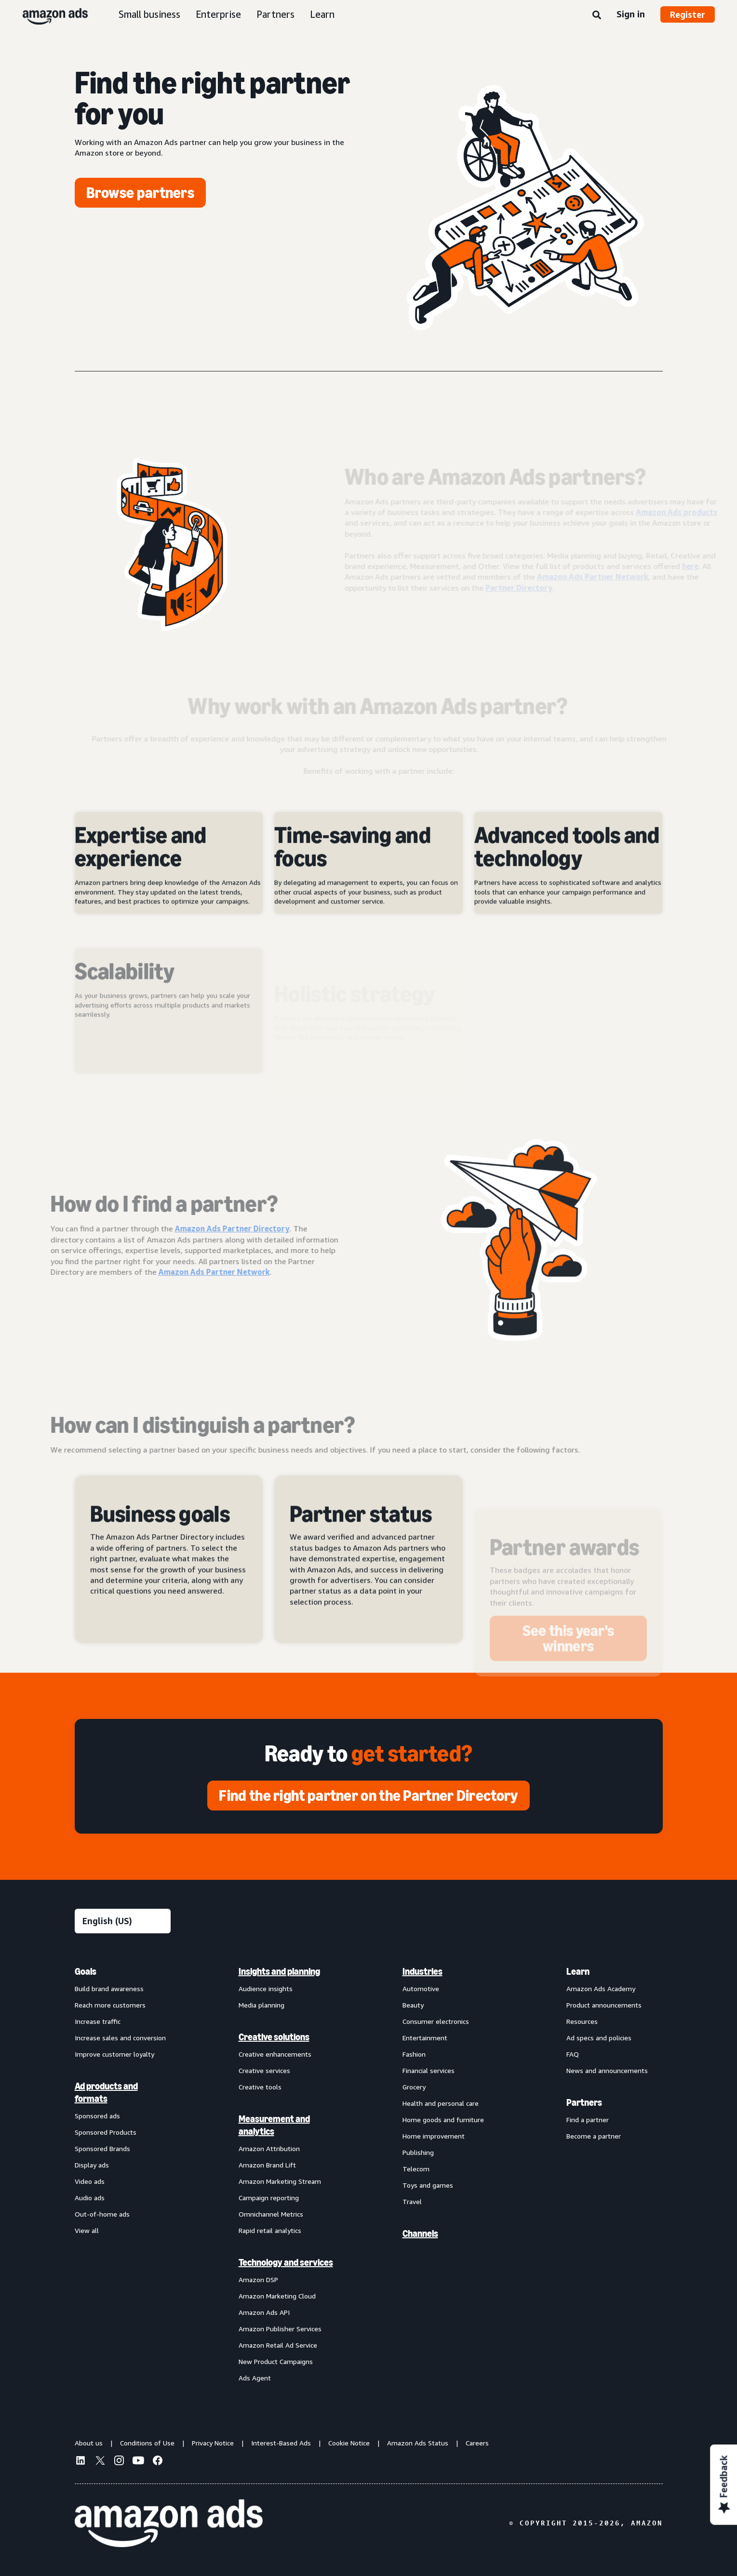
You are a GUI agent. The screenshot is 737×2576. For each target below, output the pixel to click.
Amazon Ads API (264, 2312)
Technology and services (286, 2262)
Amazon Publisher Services (280, 2329)
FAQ (572, 2054)
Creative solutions (274, 2037)
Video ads (90, 2181)
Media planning (261, 2005)
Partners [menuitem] (584, 2102)
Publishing (418, 2152)
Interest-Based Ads (281, 2443)
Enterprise (218, 14)
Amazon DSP (258, 2279)
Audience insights (266, 1988)
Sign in (630, 14)
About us (89, 2443)
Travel (412, 2201)
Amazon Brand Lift (267, 2165)
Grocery (414, 2087)
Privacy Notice (213, 2443)
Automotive (420, 1988)
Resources (582, 2021)
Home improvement (433, 2136)
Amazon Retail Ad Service (278, 2345)
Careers (477, 2443)
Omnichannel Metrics (271, 2214)
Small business (149, 14)
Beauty (413, 2005)
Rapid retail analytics (270, 2230)
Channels (420, 2233)
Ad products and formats (106, 2092)
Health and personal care (440, 2103)
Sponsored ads (97, 2116)
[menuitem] (123, 2174)
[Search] (596, 15)
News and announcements (607, 2070)
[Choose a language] (123, 1921)
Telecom (415, 2169)
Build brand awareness (109, 1988)
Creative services (264, 2070)
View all (87, 2230)
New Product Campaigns (276, 2361)
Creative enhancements (275, 2054)
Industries (422, 1971)
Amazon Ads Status (417, 2443)
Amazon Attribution (269, 2148)
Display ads (92, 2165)
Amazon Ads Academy (600, 1988)
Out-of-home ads (102, 2214)
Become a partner (593, 2136)
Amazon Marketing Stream (280, 2181)
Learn (322, 14)
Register (687, 14)
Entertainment (424, 2038)
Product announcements (604, 2005)
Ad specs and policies (598, 2038)
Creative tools (260, 2087)
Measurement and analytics (274, 2125)
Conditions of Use (147, 2443)
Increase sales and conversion (120, 2038)
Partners (275, 14)
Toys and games (427, 2185)
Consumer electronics (435, 2021)
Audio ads (90, 2197)
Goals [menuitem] (85, 1971)
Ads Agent (255, 2378)
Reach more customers (110, 2005)
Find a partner (587, 2119)
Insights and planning (279, 1971)
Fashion (414, 2054)
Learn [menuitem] (578, 1971)
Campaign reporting (269, 2197)
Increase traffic (98, 2021)
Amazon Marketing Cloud (277, 2296)
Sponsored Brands (102, 2148)
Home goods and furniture (443, 2119)
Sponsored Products (105, 2132)
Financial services (428, 2070)
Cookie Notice (349, 2443)
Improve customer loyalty (114, 2054)
